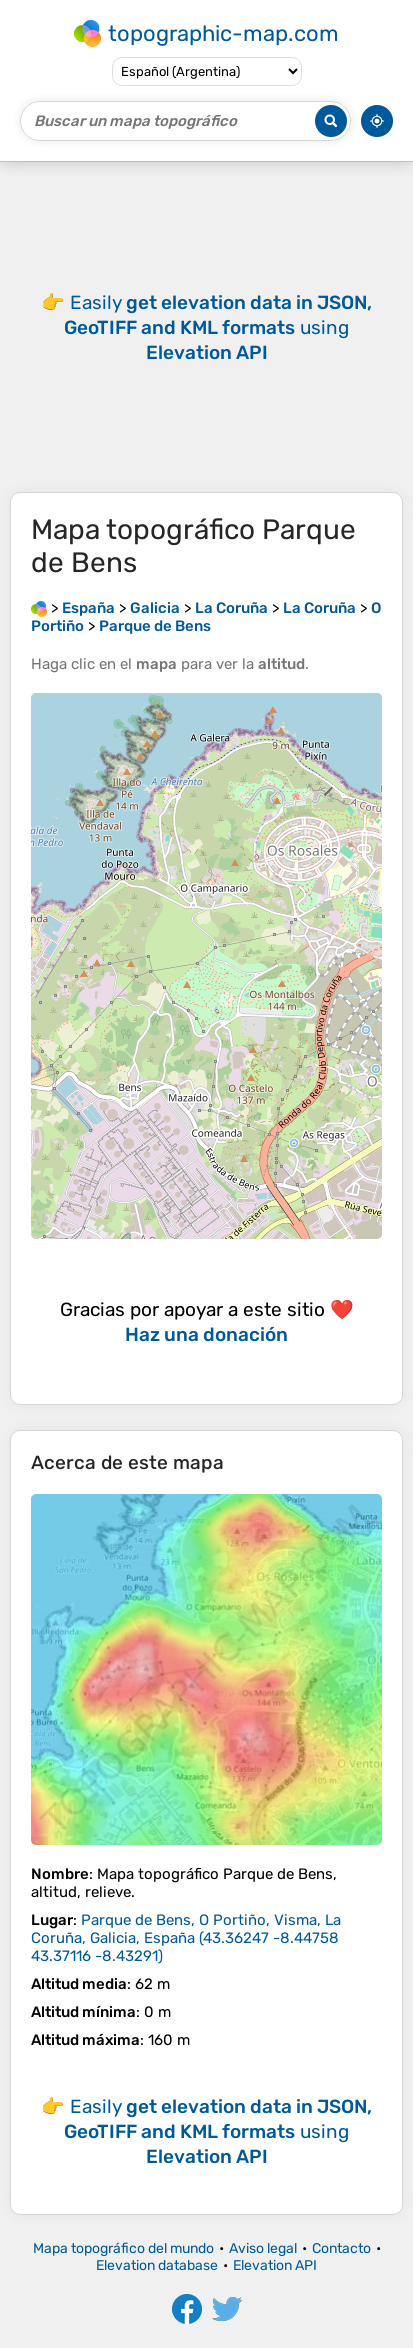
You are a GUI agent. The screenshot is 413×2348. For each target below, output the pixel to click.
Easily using (218, 327)
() (186, 1938)
